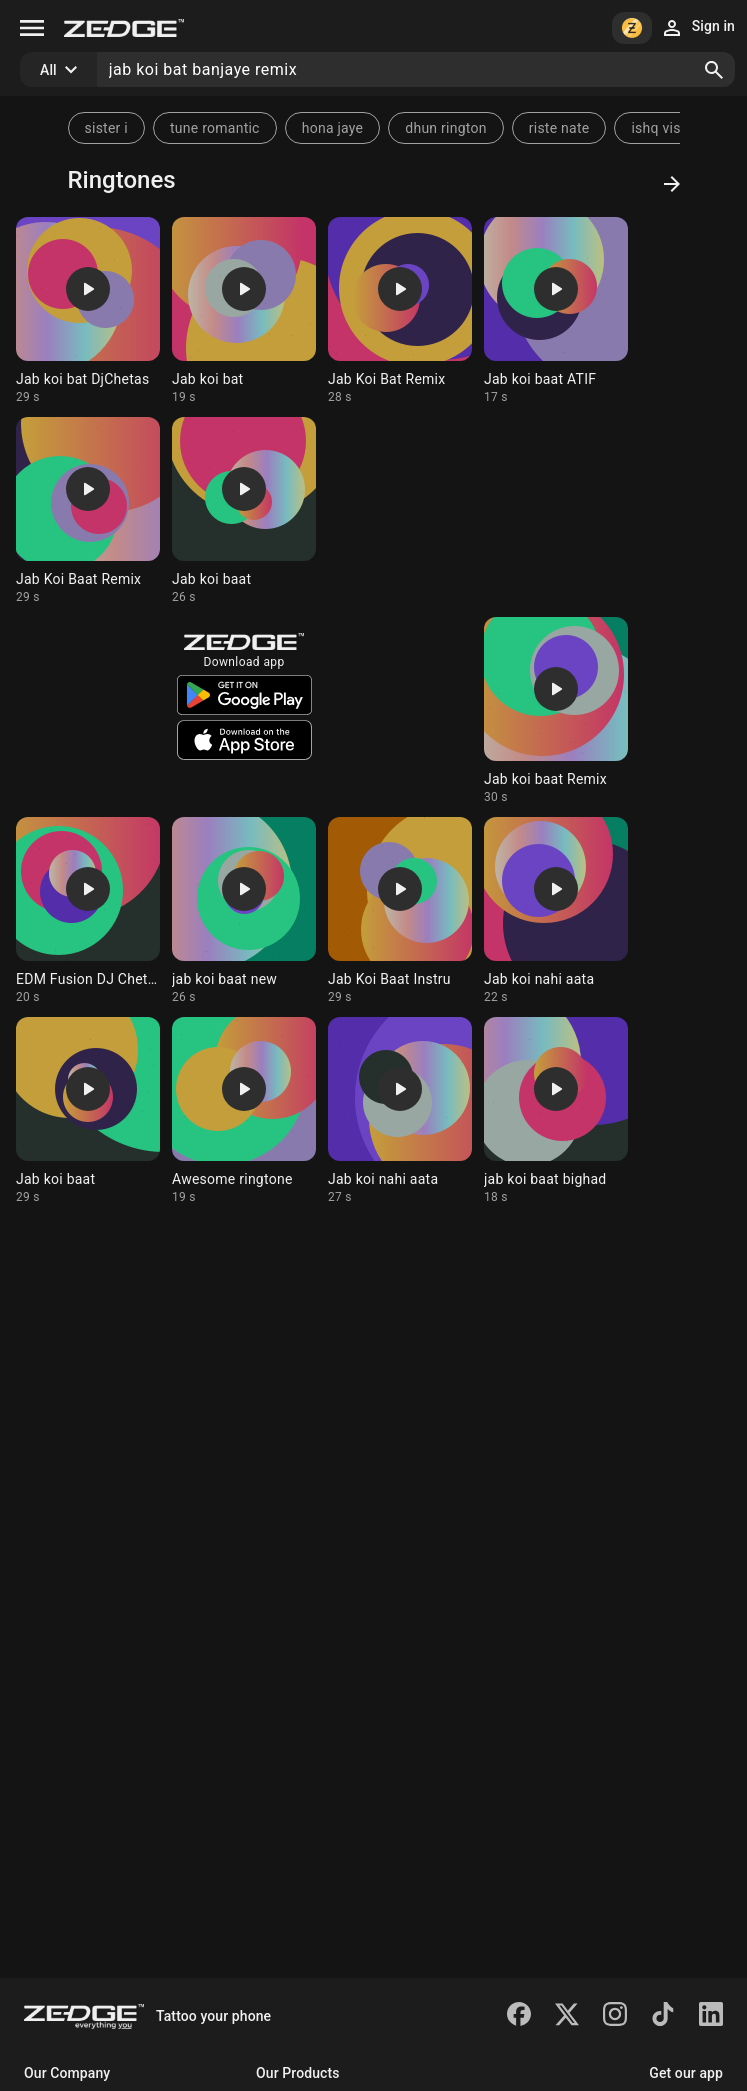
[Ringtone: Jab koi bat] (244, 311)
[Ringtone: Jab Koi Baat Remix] (88, 511)
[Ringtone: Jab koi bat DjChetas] (88, 311)
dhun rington (445, 128)
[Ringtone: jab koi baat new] (244, 911)
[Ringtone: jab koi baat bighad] (556, 1111)
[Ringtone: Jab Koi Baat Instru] (400, 911)
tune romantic (215, 128)
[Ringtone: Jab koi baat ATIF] (556, 311)
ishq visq (659, 128)
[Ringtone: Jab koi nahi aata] (556, 911)
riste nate (559, 128)
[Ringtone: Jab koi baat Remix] (556, 711)
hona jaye (333, 128)
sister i (106, 128)
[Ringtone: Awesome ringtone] (244, 1111)
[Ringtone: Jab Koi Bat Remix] (400, 311)
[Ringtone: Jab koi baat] (244, 511)
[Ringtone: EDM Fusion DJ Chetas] (88, 911)
